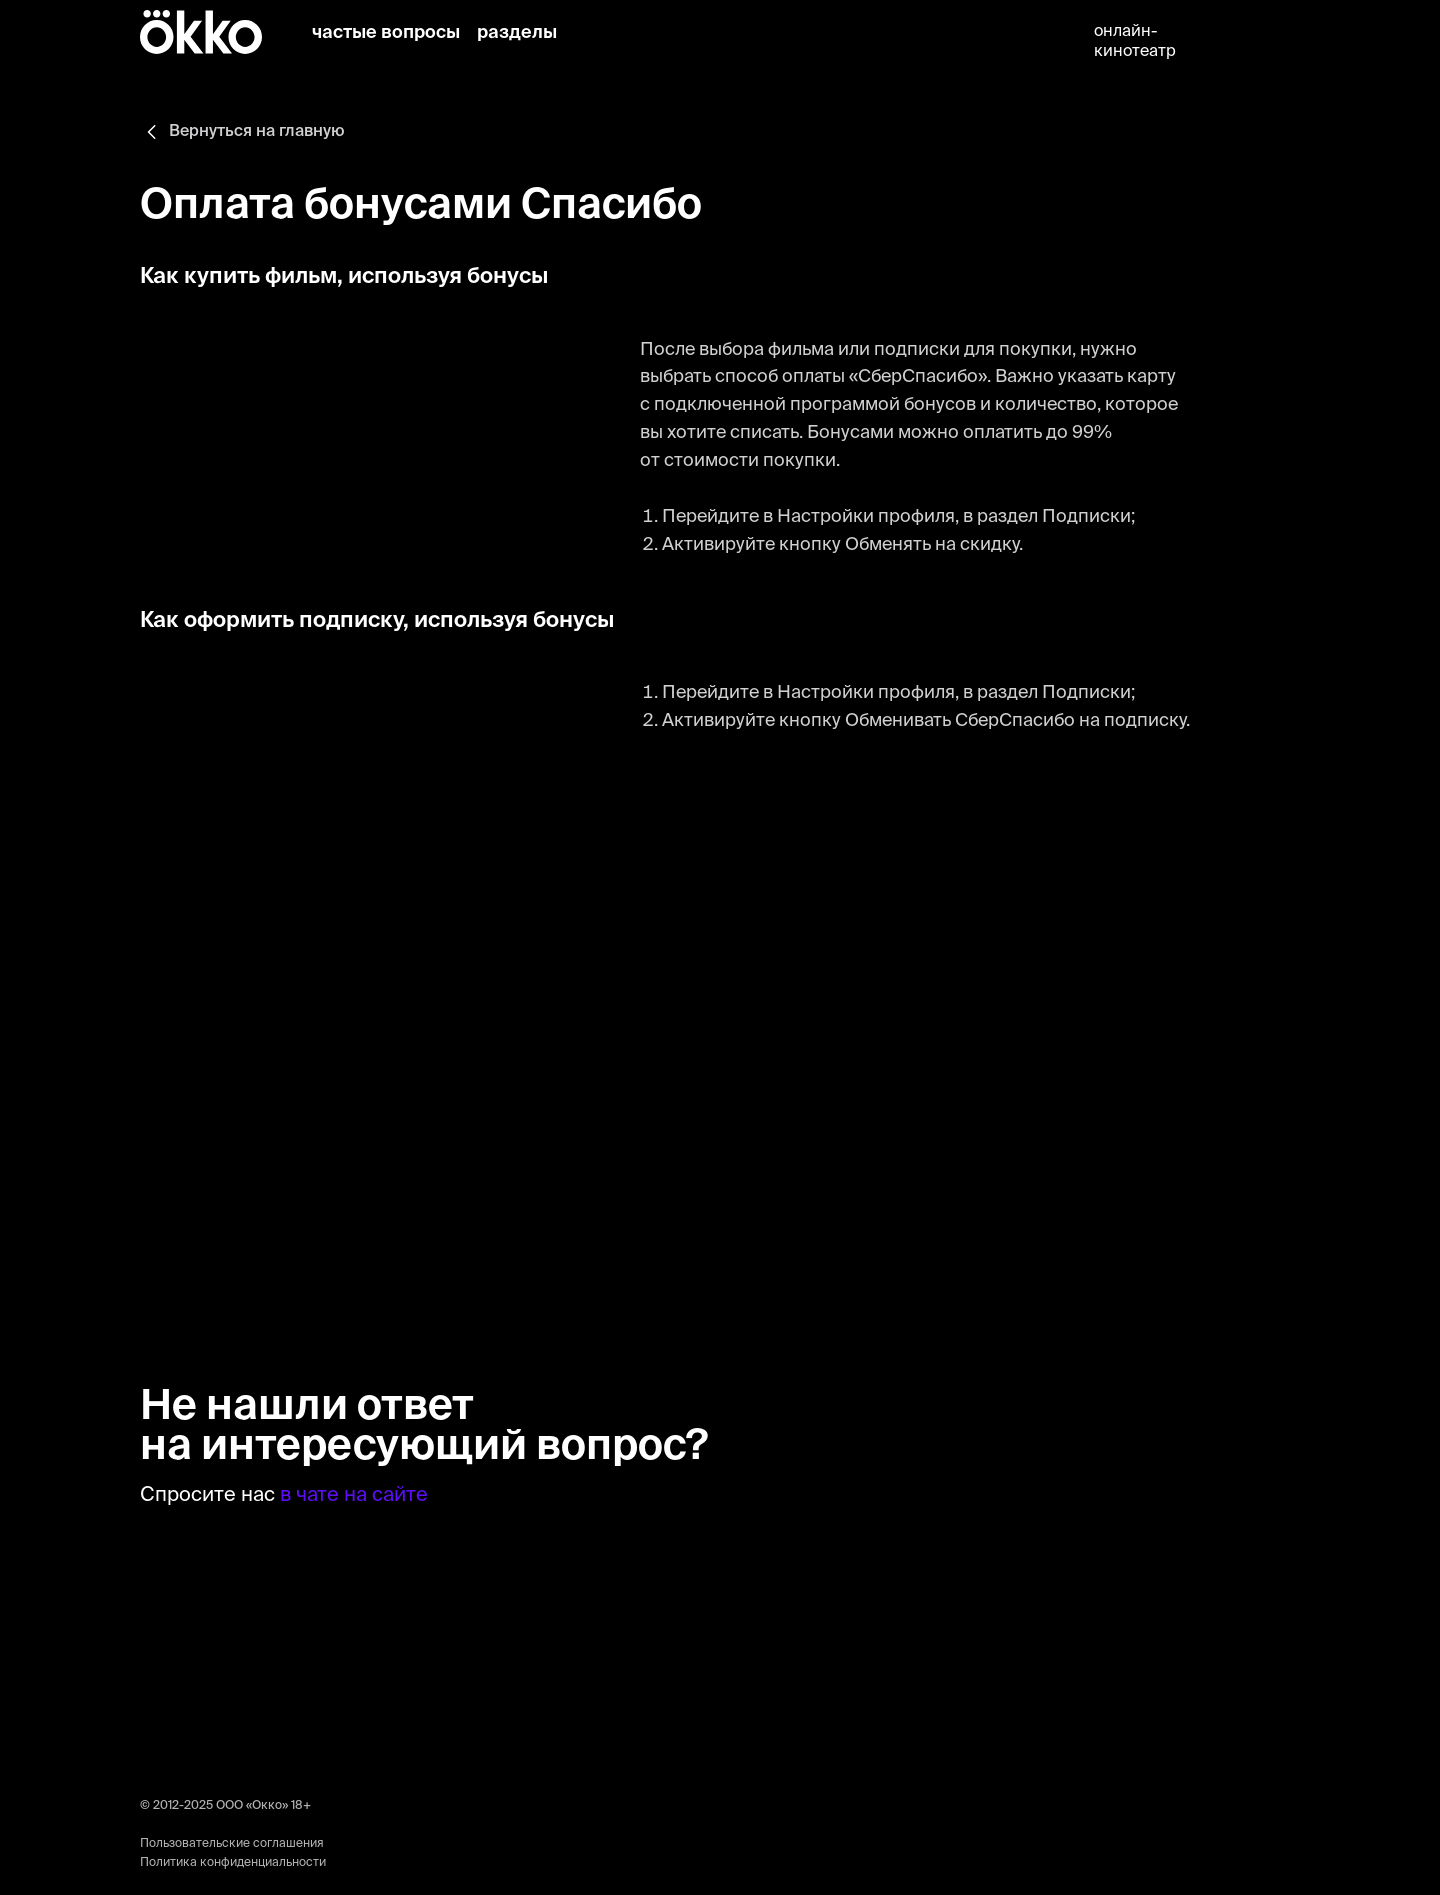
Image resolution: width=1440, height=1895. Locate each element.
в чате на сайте (354, 1496)
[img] (584, 34)
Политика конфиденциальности (233, 1863)
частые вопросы (386, 33)
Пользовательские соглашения (232, 1844)
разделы (517, 33)
